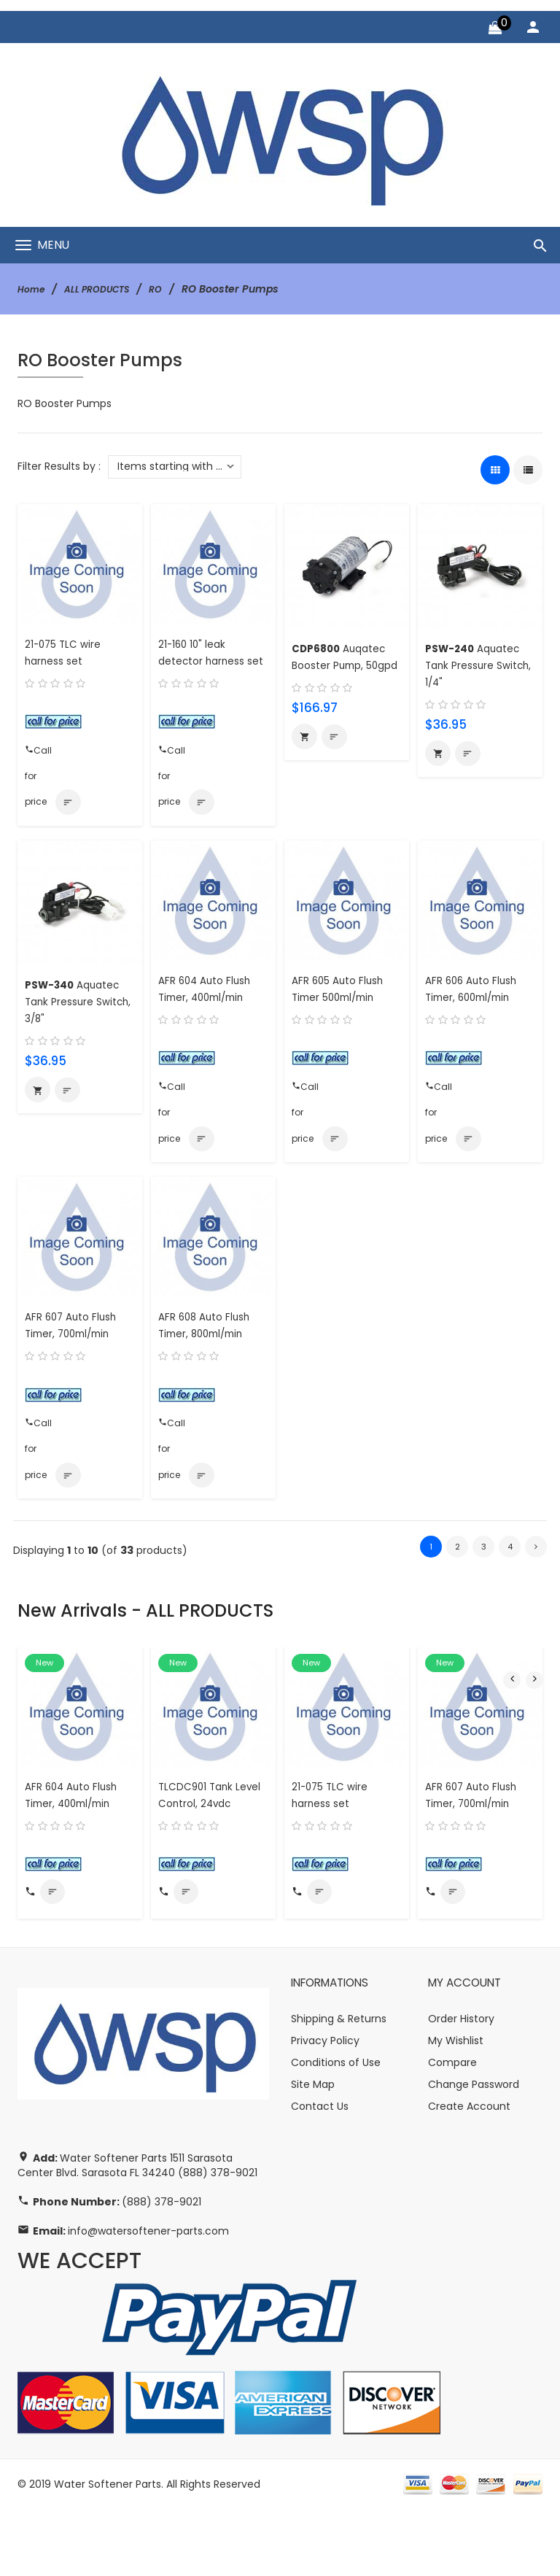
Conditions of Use (336, 2128)
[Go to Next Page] (536, 1594)
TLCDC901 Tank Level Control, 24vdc (199, 1850)
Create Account (469, 2172)
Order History (461, 2085)
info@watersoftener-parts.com (148, 2298)
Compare (452, 2128)
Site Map (313, 2150)
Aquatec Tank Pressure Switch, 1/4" (477, 665)
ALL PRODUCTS (106, 289)
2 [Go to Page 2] (457, 1594)
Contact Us (320, 2172)
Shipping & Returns (338, 2085)
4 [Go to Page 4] (510, 1594)
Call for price (39, 756)
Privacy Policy (325, 2107)
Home (33, 289)
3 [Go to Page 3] (483, 1594)
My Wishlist (455, 2107)
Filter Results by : (59, 466)
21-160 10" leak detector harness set (206, 660)
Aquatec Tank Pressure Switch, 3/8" (78, 1028)
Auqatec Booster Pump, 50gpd (344, 665)
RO (170, 289)
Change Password (473, 2150)
